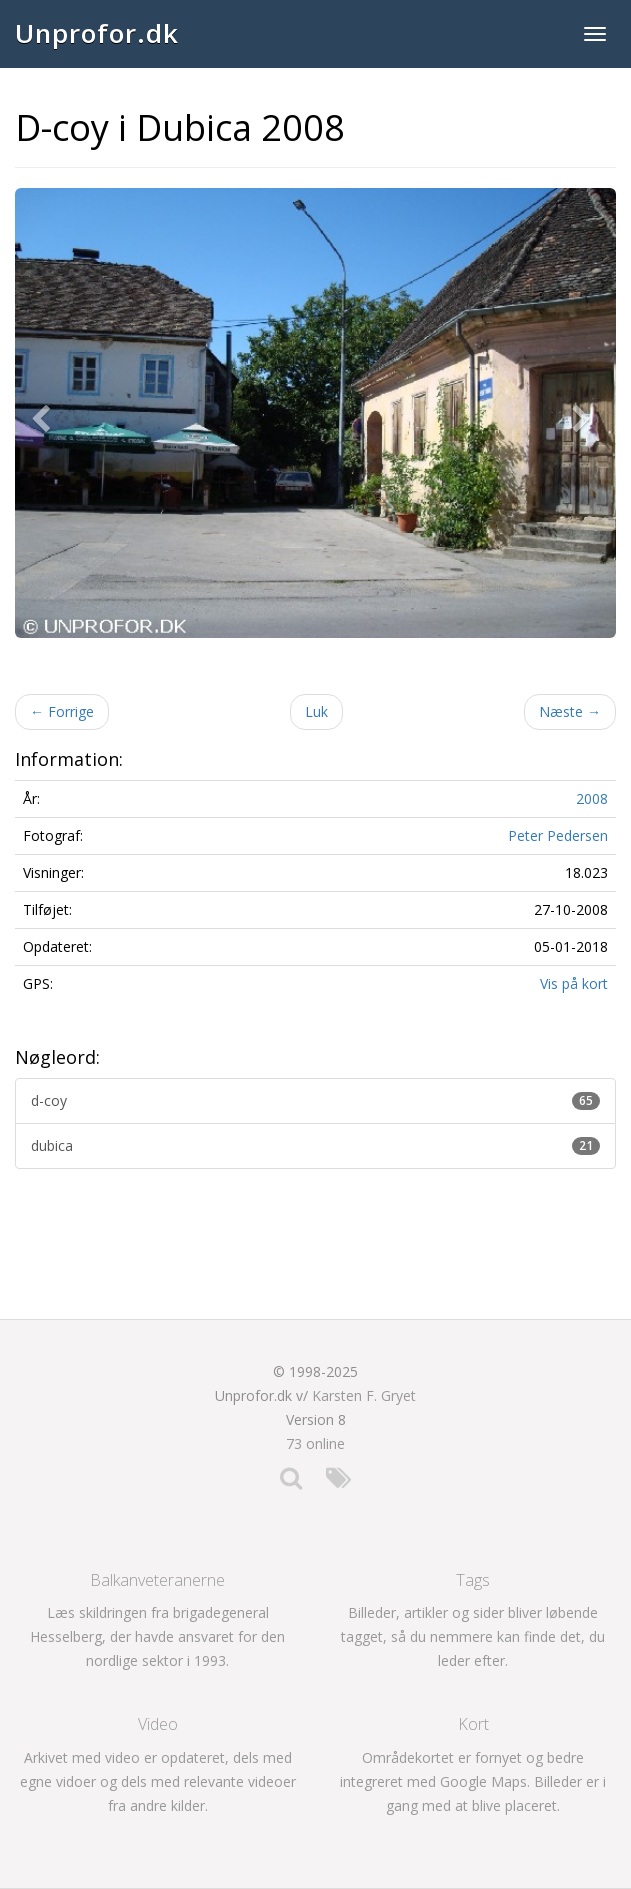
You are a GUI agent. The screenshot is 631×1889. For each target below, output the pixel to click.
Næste (570, 711)
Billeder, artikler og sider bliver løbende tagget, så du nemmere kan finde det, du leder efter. (473, 1636)
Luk (316, 711)
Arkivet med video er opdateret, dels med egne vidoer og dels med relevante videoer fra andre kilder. (158, 1781)
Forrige (62, 711)
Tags (473, 1580)
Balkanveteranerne (157, 1580)
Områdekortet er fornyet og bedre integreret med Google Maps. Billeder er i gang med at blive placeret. (473, 1781)
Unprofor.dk (97, 33)
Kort (473, 1724)
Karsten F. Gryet (364, 1395)
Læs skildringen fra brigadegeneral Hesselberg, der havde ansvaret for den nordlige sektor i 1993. (157, 1636)
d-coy (315, 1100)
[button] (45, 413)
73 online (315, 1443)
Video (158, 1724)
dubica (315, 1145)
